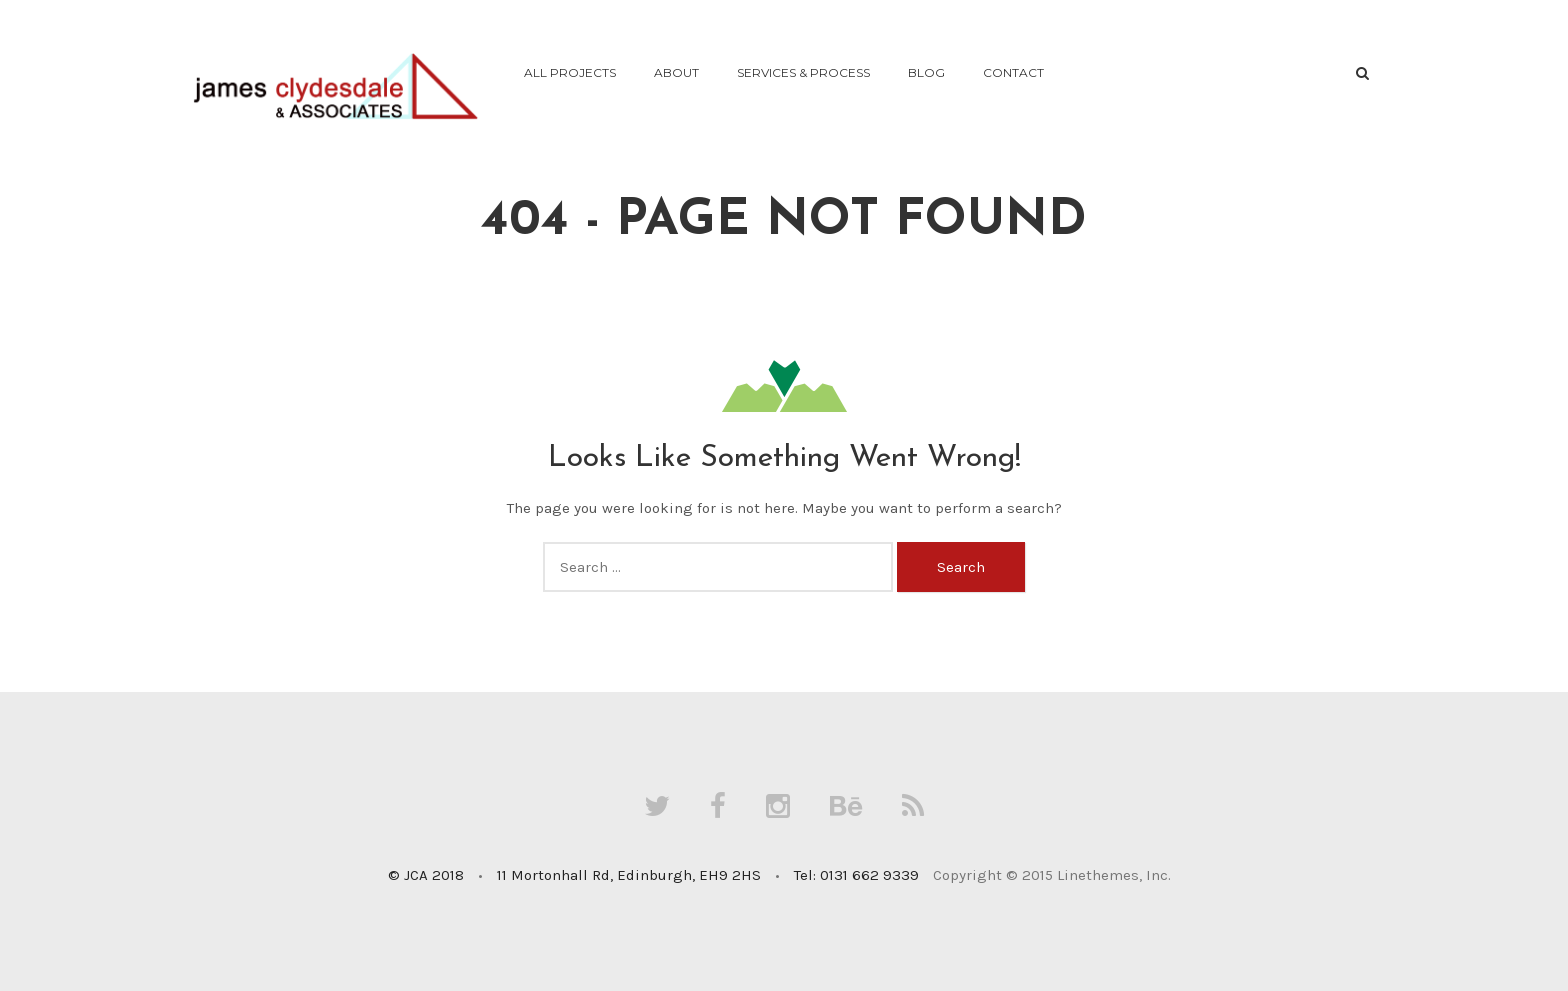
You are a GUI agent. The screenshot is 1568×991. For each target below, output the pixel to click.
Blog (926, 72)
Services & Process (803, 72)
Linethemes (1098, 875)
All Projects (570, 72)
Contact (1013, 72)
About (676, 72)
